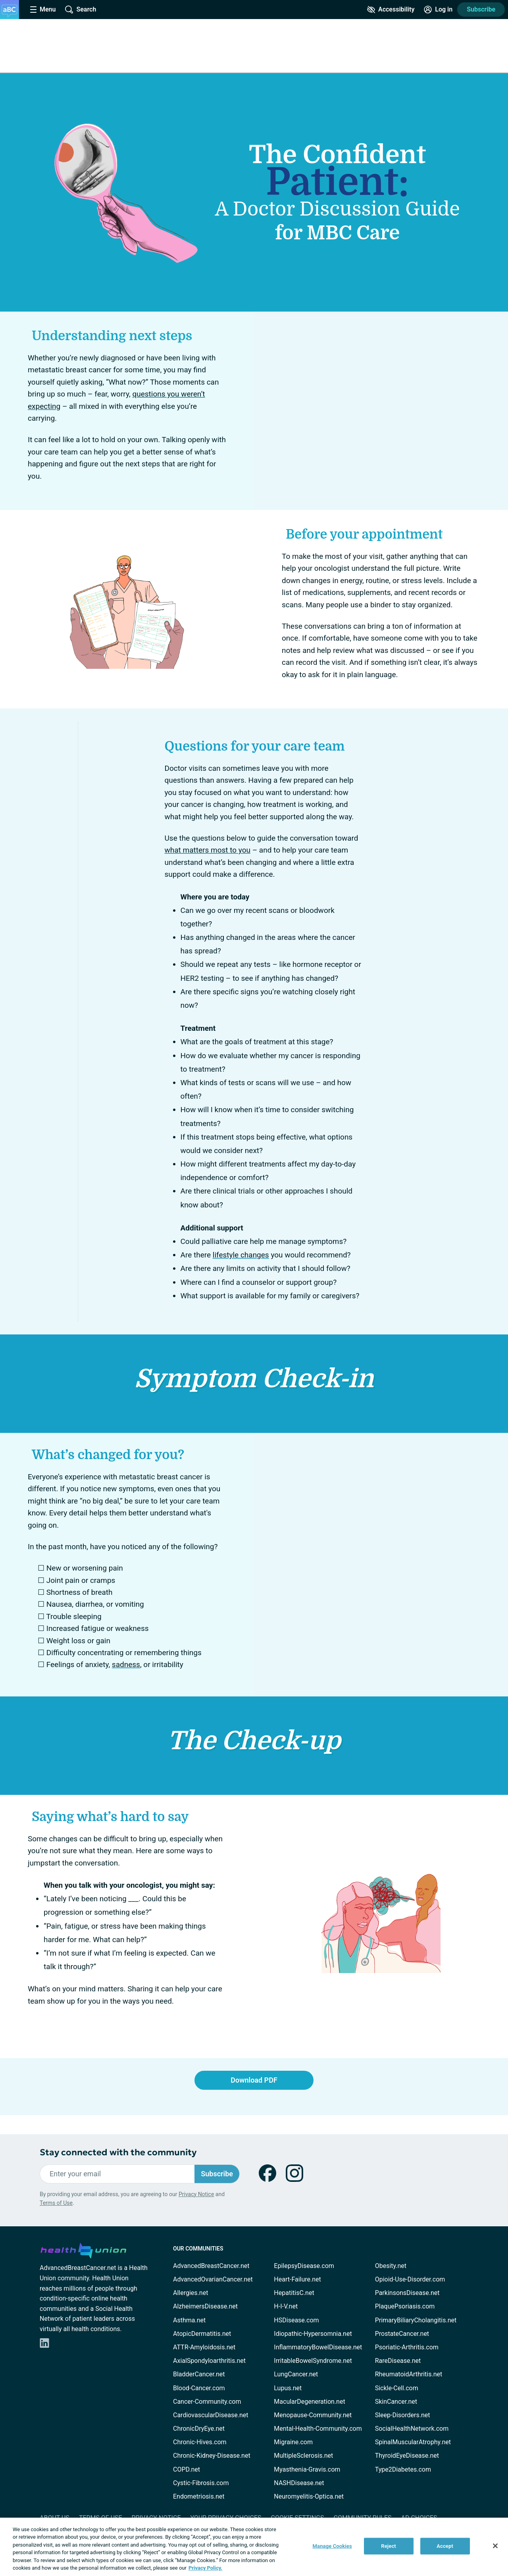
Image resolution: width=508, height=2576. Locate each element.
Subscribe (481, 9)
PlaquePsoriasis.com (405, 2306)
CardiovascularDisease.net (210, 2415)
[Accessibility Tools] (391, 9)
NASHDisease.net (299, 2483)
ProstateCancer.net (402, 2333)
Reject (388, 2546)
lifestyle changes (241, 1254)
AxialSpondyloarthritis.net (209, 2360)
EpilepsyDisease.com (304, 2266)
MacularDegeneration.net (309, 2401)
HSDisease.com (296, 2320)
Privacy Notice (196, 2194)
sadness (126, 1664)
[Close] (495, 2546)
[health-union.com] (83, 2249)
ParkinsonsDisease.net (407, 2293)
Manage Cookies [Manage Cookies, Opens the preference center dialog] (332, 2546)
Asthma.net (189, 2320)
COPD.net (186, 2469)
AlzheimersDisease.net (205, 2306)
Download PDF (254, 2080)
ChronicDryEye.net (199, 2428)
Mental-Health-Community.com (318, 2428)
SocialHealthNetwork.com (412, 2428)
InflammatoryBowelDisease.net (318, 2347)
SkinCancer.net (396, 2401)
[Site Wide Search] (81, 9)
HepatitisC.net (294, 2293)
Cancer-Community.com (207, 2401)
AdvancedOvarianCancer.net (213, 2279)
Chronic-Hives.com (200, 2442)
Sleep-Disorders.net (402, 2415)
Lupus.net (288, 2388)
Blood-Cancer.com (199, 2388)
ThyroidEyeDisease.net (407, 2455)
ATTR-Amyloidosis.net (204, 2347)
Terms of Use (56, 2203)
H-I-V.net (286, 2306)
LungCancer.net (296, 2374)
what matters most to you (207, 850)
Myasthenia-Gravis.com (307, 2469)
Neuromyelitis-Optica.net (309, 2496)
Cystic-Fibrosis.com (201, 2483)
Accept (445, 2546)
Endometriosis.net (198, 2496)
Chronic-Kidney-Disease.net (211, 2455)
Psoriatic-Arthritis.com (407, 2347)
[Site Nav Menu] (43, 9)
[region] (254, 2547)
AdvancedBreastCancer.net (211, 2266)
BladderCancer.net (199, 2374)
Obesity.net (390, 2266)
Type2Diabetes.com (403, 2469)
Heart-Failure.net (297, 2279)
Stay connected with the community (118, 2152)
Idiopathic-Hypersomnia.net (313, 2333)
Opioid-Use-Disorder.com (410, 2279)
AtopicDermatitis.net (202, 2333)
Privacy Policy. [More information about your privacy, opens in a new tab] (205, 2568)
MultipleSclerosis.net (303, 2455)
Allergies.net (190, 2293)
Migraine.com (293, 2442)
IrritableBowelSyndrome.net (313, 2360)
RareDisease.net (398, 2360)
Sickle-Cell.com (396, 2388)
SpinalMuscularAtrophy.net (413, 2442)
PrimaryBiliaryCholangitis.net (416, 2320)
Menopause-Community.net (313, 2415)
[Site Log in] (438, 9)
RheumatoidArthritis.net (409, 2374)
